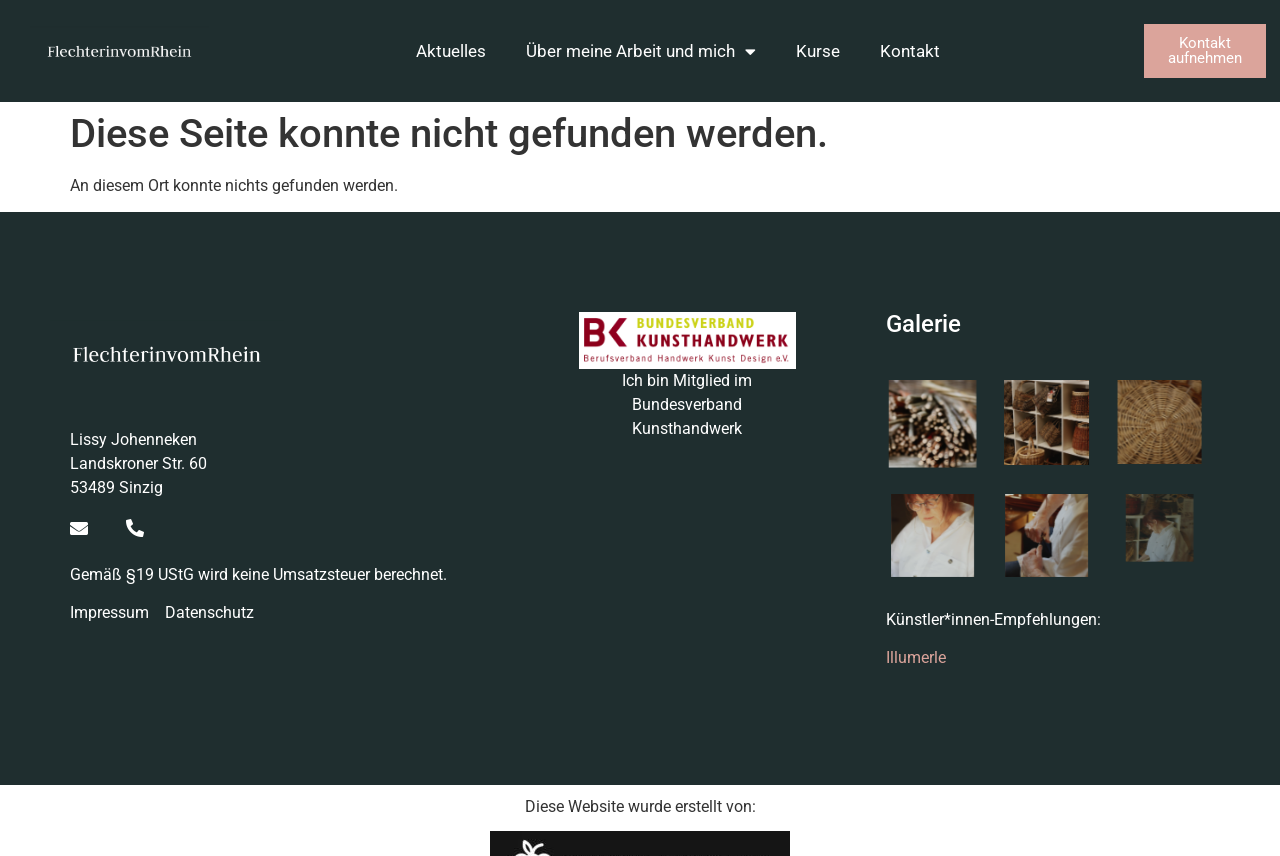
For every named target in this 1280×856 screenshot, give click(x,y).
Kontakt (910, 51)
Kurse (818, 51)
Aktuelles (451, 51)
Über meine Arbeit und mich (641, 51)
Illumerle (916, 657)
